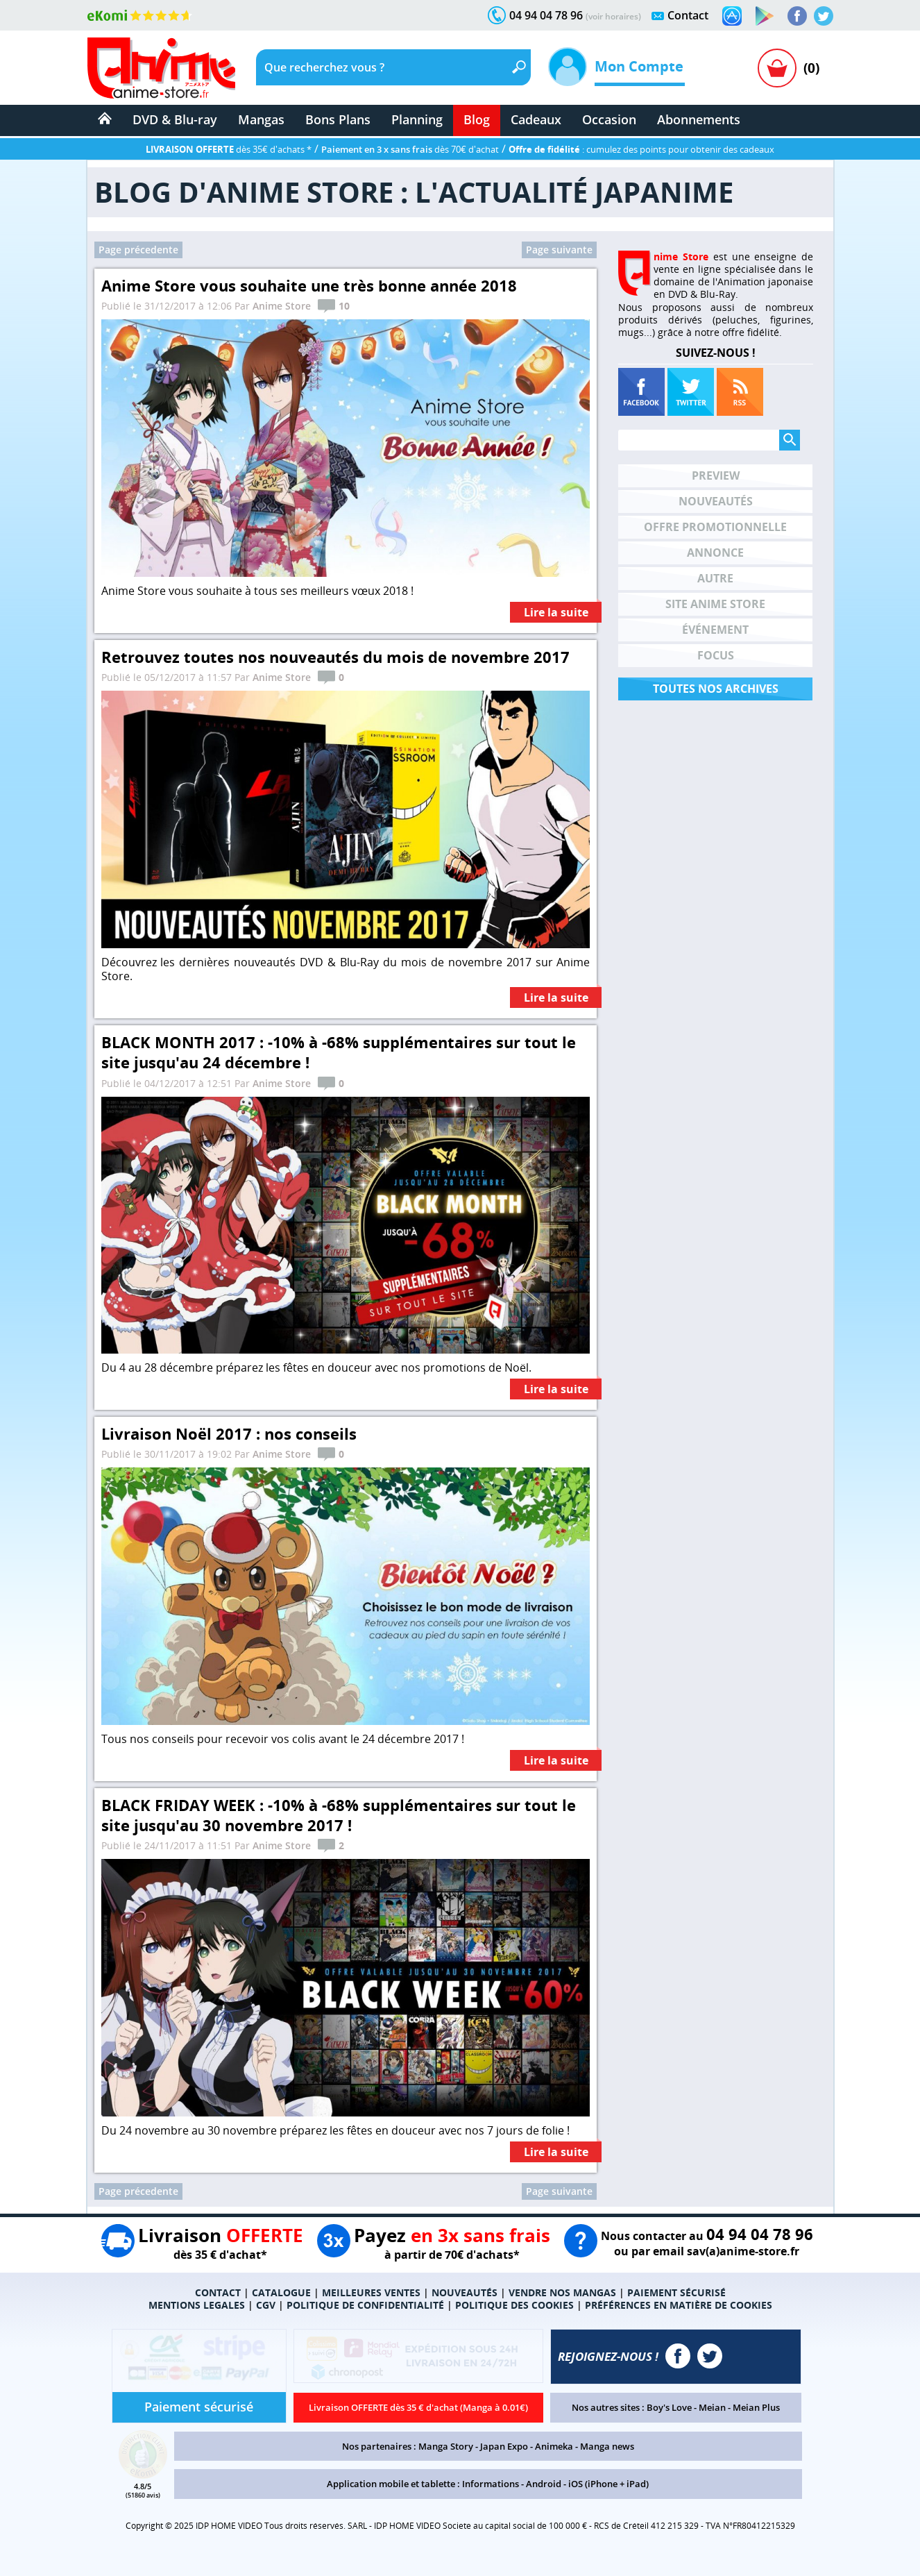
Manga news (607, 2446)
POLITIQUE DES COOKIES (514, 2305)
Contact (687, 15)
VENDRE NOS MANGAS (562, 2292)
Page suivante (559, 249)
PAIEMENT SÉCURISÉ (676, 2292)
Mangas (261, 119)
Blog (476, 119)
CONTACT (218, 2292)
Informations (490, 2483)
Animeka (554, 2446)
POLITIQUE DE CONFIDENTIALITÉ (365, 2305)
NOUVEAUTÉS (464, 2292)
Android (543, 2483)
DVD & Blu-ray (175, 119)
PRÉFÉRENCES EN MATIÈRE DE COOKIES (678, 2305)
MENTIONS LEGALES (196, 2305)
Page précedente (138, 249)
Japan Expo (504, 2446)
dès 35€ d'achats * (229, 149)
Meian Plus (756, 2407)
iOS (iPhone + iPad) (608, 2483)
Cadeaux (536, 119)
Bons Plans (337, 119)
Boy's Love (669, 2407)
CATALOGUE (281, 2292)
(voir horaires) (613, 16)
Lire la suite (556, 612)
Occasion (609, 119)
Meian (712, 2407)
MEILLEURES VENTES (371, 2292)
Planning (417, 119)
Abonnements (698, 119)
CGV (265, 2305)
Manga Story (445, 2446)
